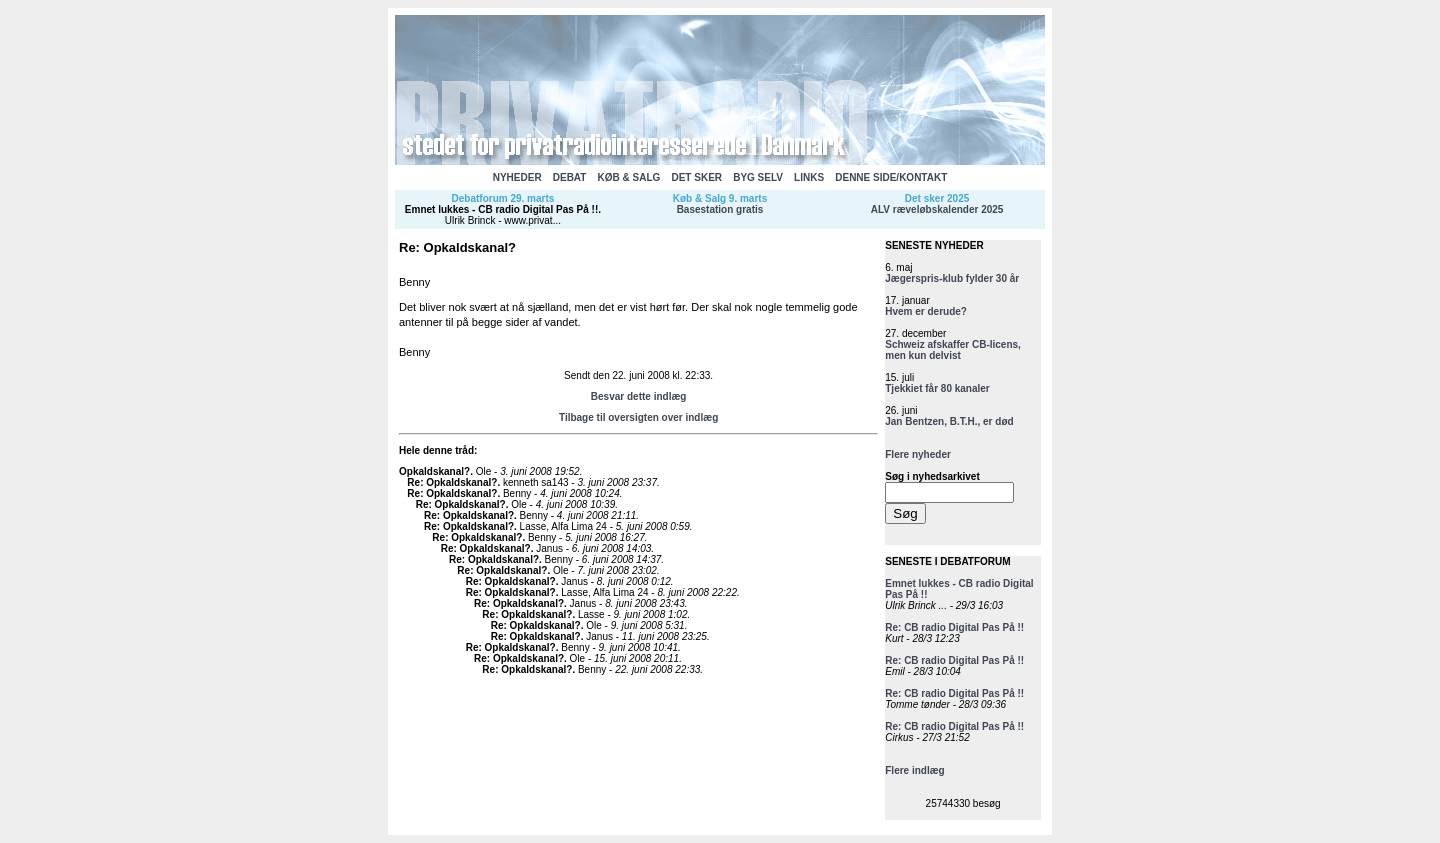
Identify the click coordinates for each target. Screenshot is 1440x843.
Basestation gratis (720, 209)
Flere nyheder (918, 454)
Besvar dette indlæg (639, 396)
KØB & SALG (629, 177)
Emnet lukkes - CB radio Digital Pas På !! (501, 209)
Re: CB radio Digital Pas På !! (954, 627)
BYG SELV (758, 177)
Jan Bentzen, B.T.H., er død (949, 421)
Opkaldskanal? (434, 471)
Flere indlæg (914, 770)
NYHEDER (517, 177)
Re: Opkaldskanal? (452, 482)
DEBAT (570, 177)
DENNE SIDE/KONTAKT (891, 177)
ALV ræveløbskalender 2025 (937, 209)
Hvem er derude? (926, 311)
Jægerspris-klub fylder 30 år (952, 278)
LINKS (809, 177)
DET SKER (696, 177)
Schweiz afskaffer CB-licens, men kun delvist (953, 350)
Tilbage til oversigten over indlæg (638, 417)
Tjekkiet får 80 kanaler (937, 388)
